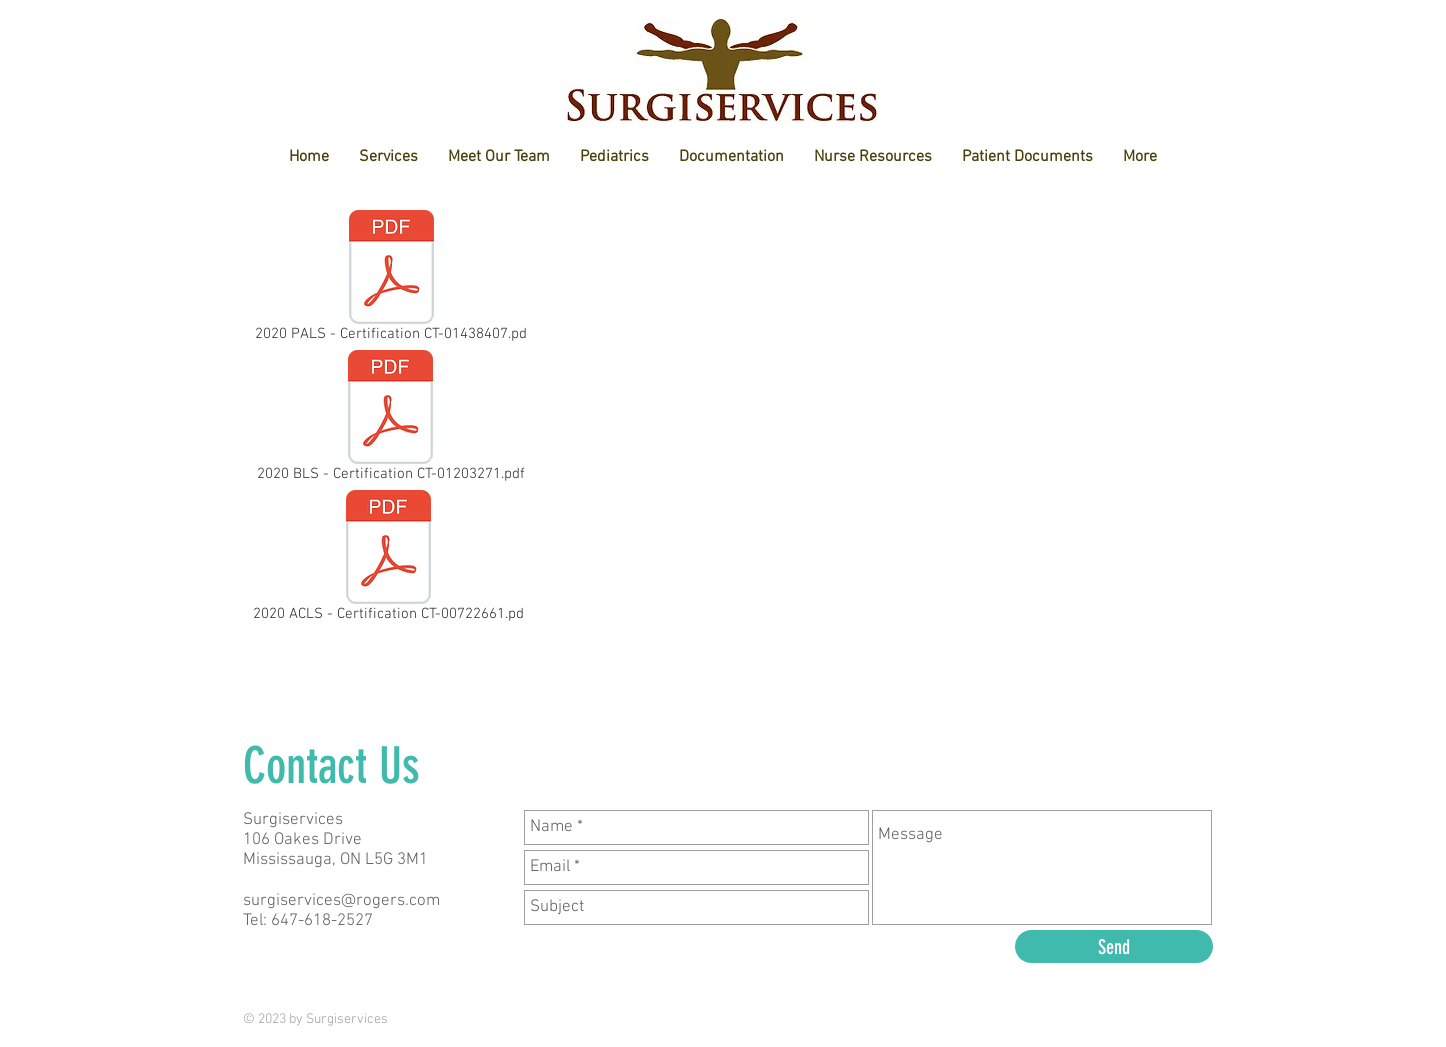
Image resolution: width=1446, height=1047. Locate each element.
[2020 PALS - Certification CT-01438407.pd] (391, 280)
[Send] (1114, 946)
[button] (499, 157)
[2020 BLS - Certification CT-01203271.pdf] (390, 420)
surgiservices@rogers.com (341, 901)
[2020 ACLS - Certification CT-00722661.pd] (388, 560)
